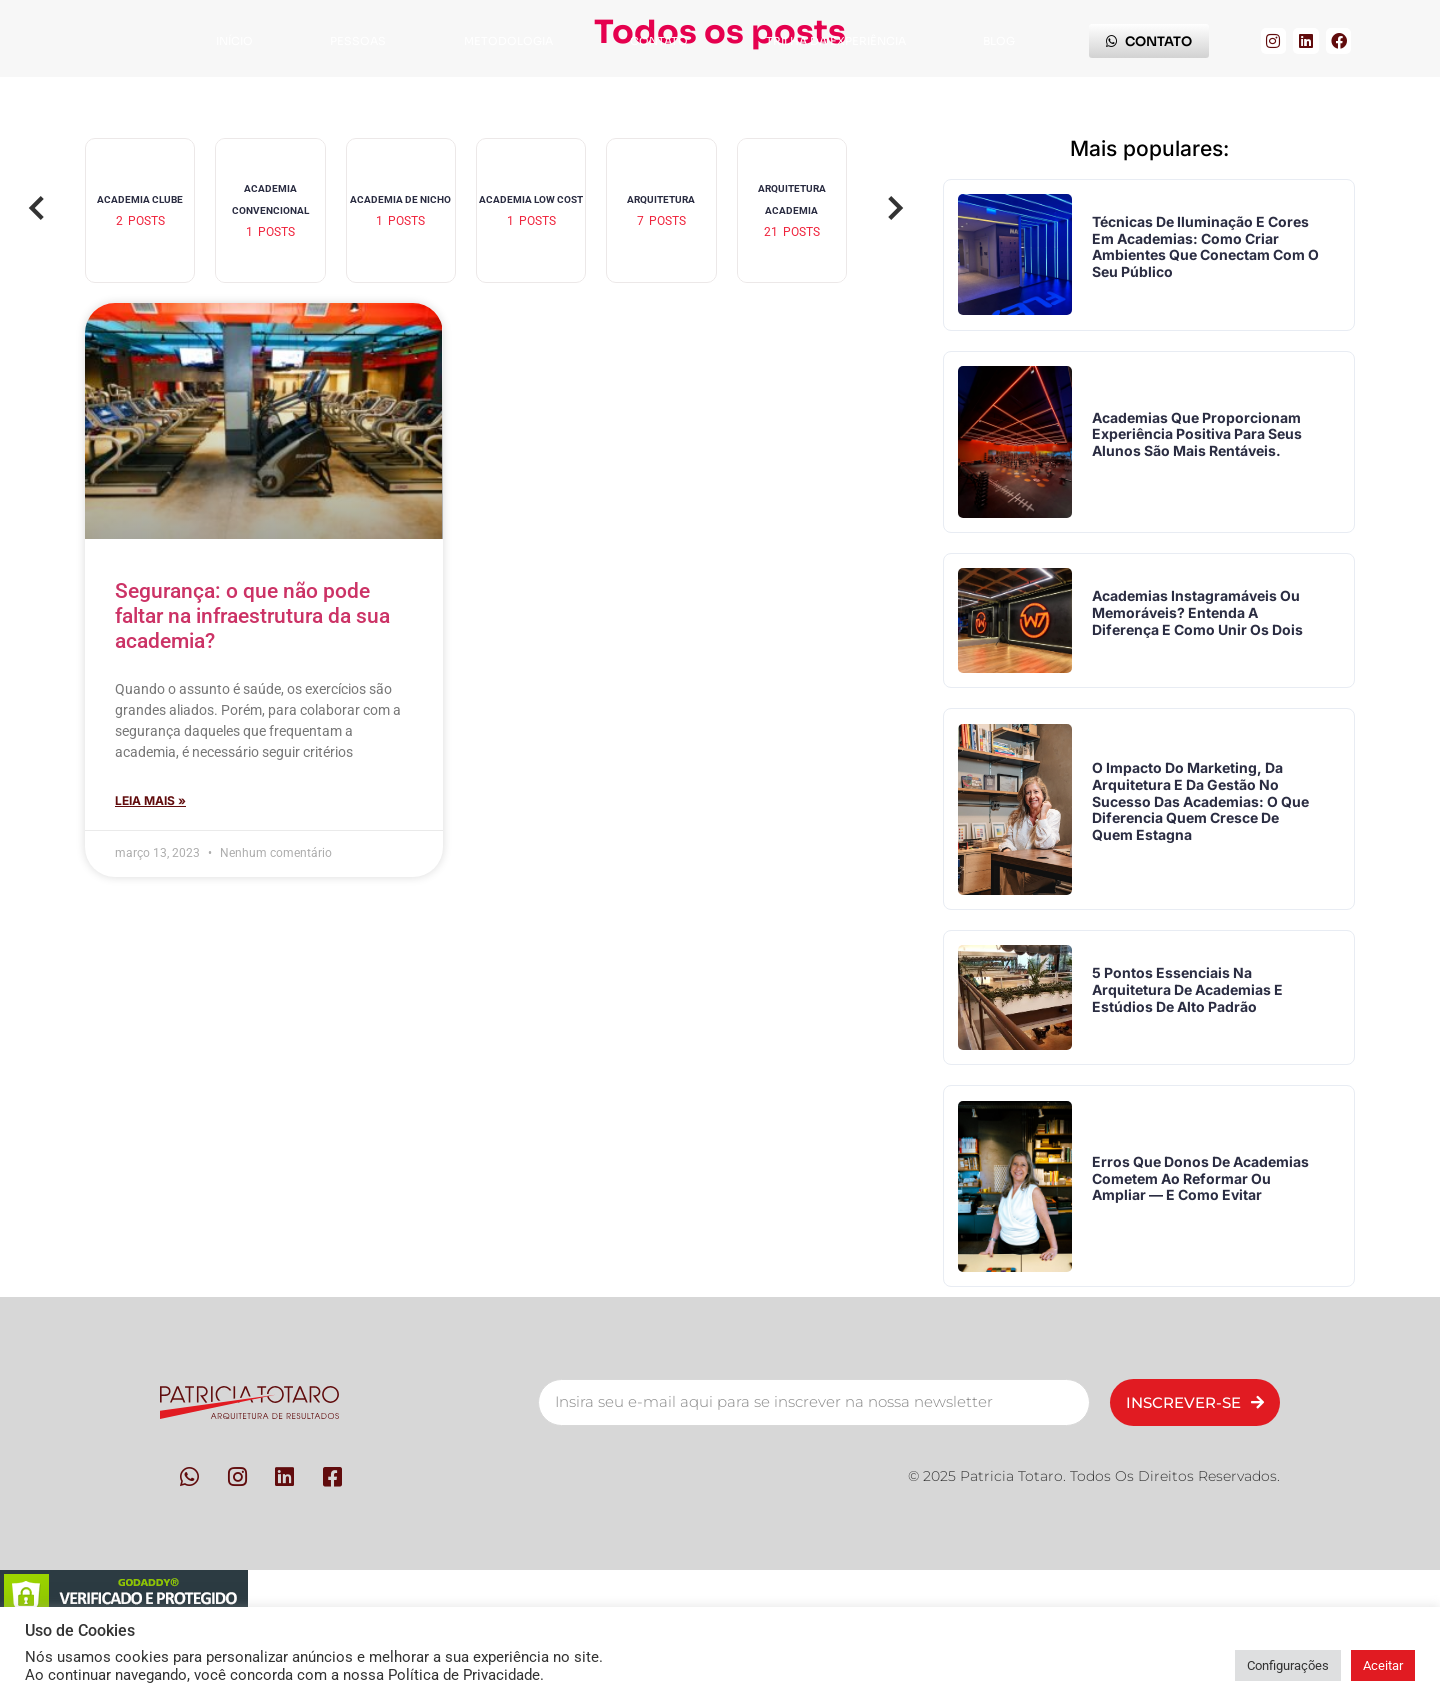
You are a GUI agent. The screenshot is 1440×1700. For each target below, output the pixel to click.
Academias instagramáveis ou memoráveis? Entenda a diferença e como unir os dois (1203, 641)
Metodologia (508, 41)
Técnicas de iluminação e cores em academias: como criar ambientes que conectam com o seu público (1205, 252)
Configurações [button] (1288, 1665)
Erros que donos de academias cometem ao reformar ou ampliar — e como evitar (1185, 1241)
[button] (37, 210)
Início (234, 41)
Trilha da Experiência (836, 41)
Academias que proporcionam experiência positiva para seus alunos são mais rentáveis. (1203, 451)
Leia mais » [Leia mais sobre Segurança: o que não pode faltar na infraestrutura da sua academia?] (150, 800)
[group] (140, 210)
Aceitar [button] (1383, 1665)
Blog (999, 41)
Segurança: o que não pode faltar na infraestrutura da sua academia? (252, 616)
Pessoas (358, 41)
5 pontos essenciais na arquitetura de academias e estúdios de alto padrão (1193, 1041)
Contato (659, 41)
